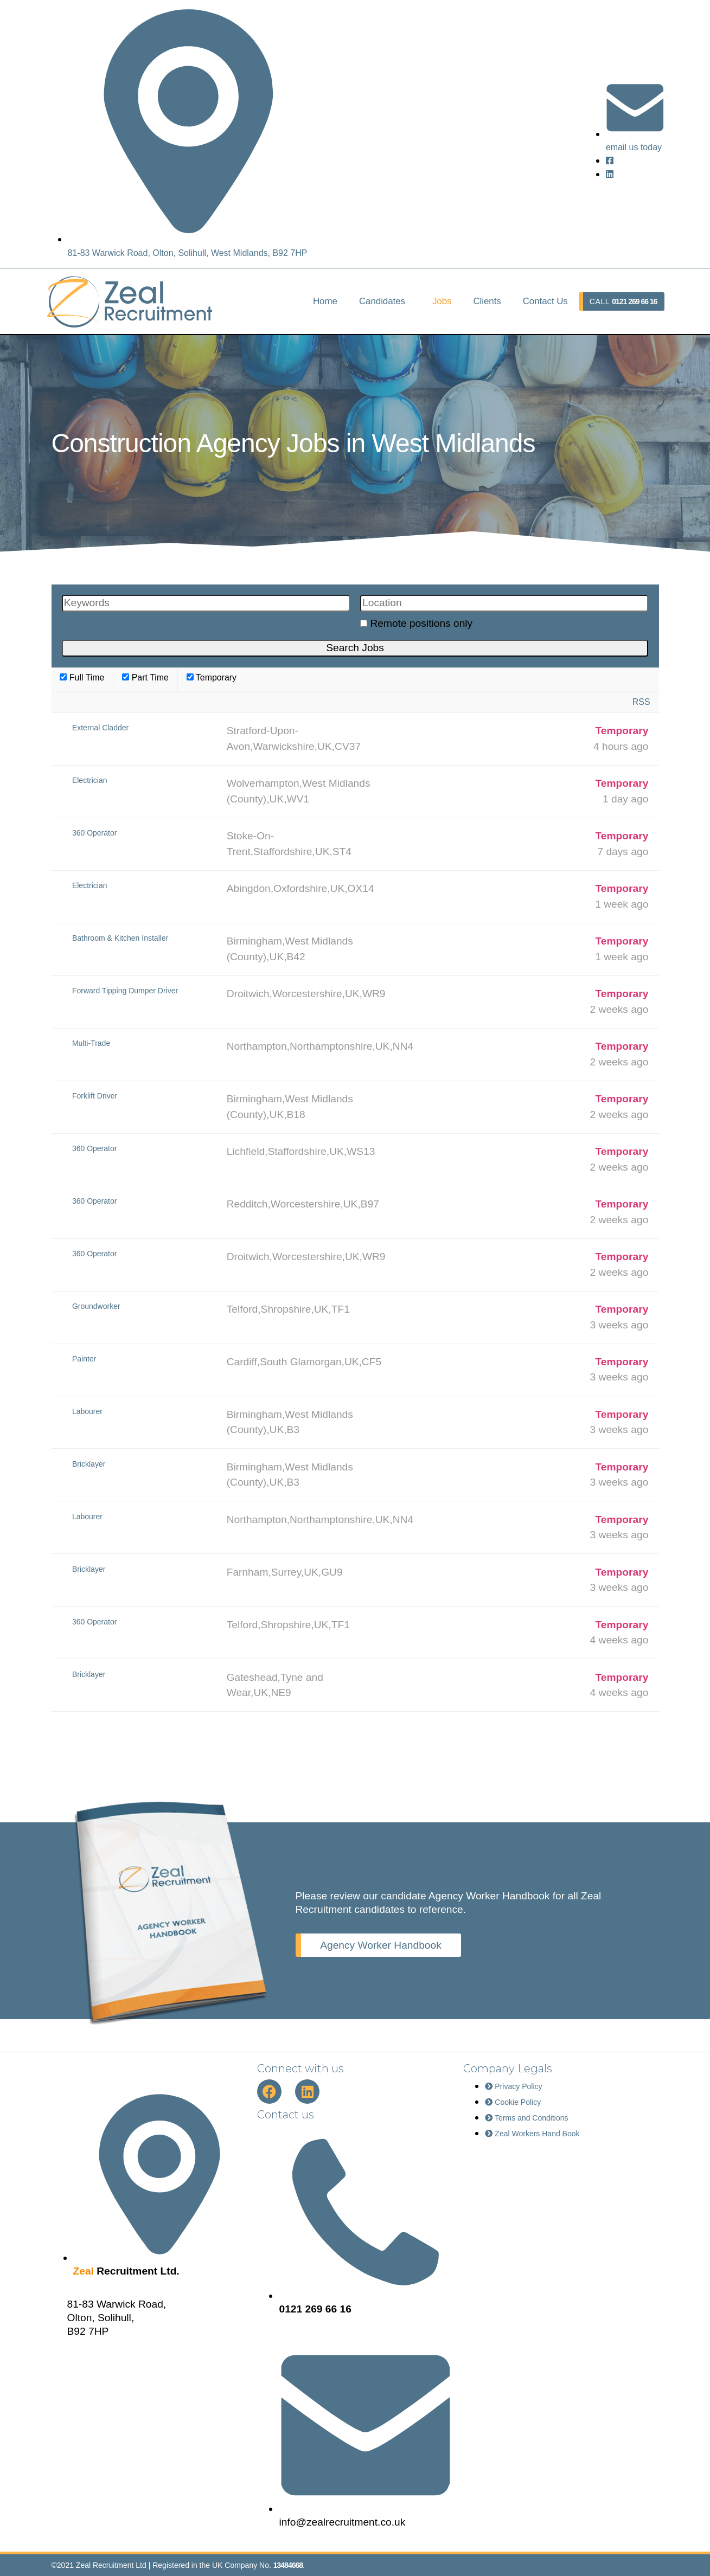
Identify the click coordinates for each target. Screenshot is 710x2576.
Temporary (211, 677)
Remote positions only (421, 623)
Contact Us (545, 301)
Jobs (442, 301)
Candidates (382, 301)
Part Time (145, 677)
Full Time (82, 677)
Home (325, 301)
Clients (487, 301)
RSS (641, 701)
